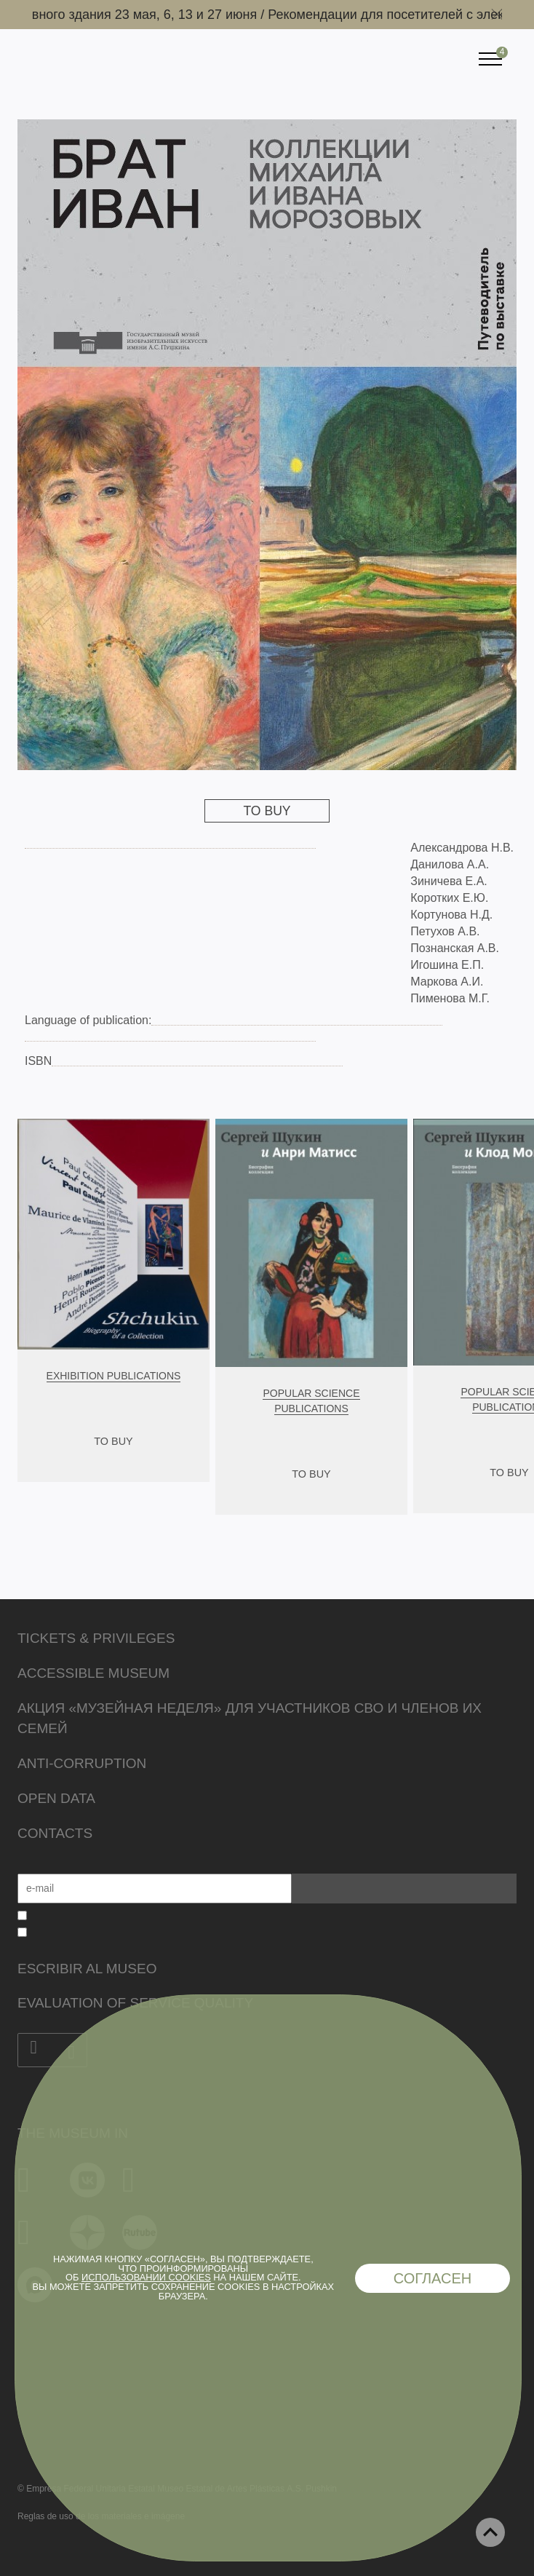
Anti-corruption (81, 1763)
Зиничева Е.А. (448, 881)
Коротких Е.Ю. (449, 898)
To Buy (266, 811)
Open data (56, 1798)
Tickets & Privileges (96, 1638)
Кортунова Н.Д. (451, 914)
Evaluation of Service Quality (135, 2002)
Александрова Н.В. (462, 847)
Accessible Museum (93, 1673)
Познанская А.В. (454, 948)
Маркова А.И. (446, 981)
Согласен (433, 2278)
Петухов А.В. (444, 931)
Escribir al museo (86, 1968)
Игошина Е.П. (447, 965)
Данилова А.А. (449, 864)
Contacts (54, 1833)
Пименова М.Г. (450, 998)
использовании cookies (146, 2277)
